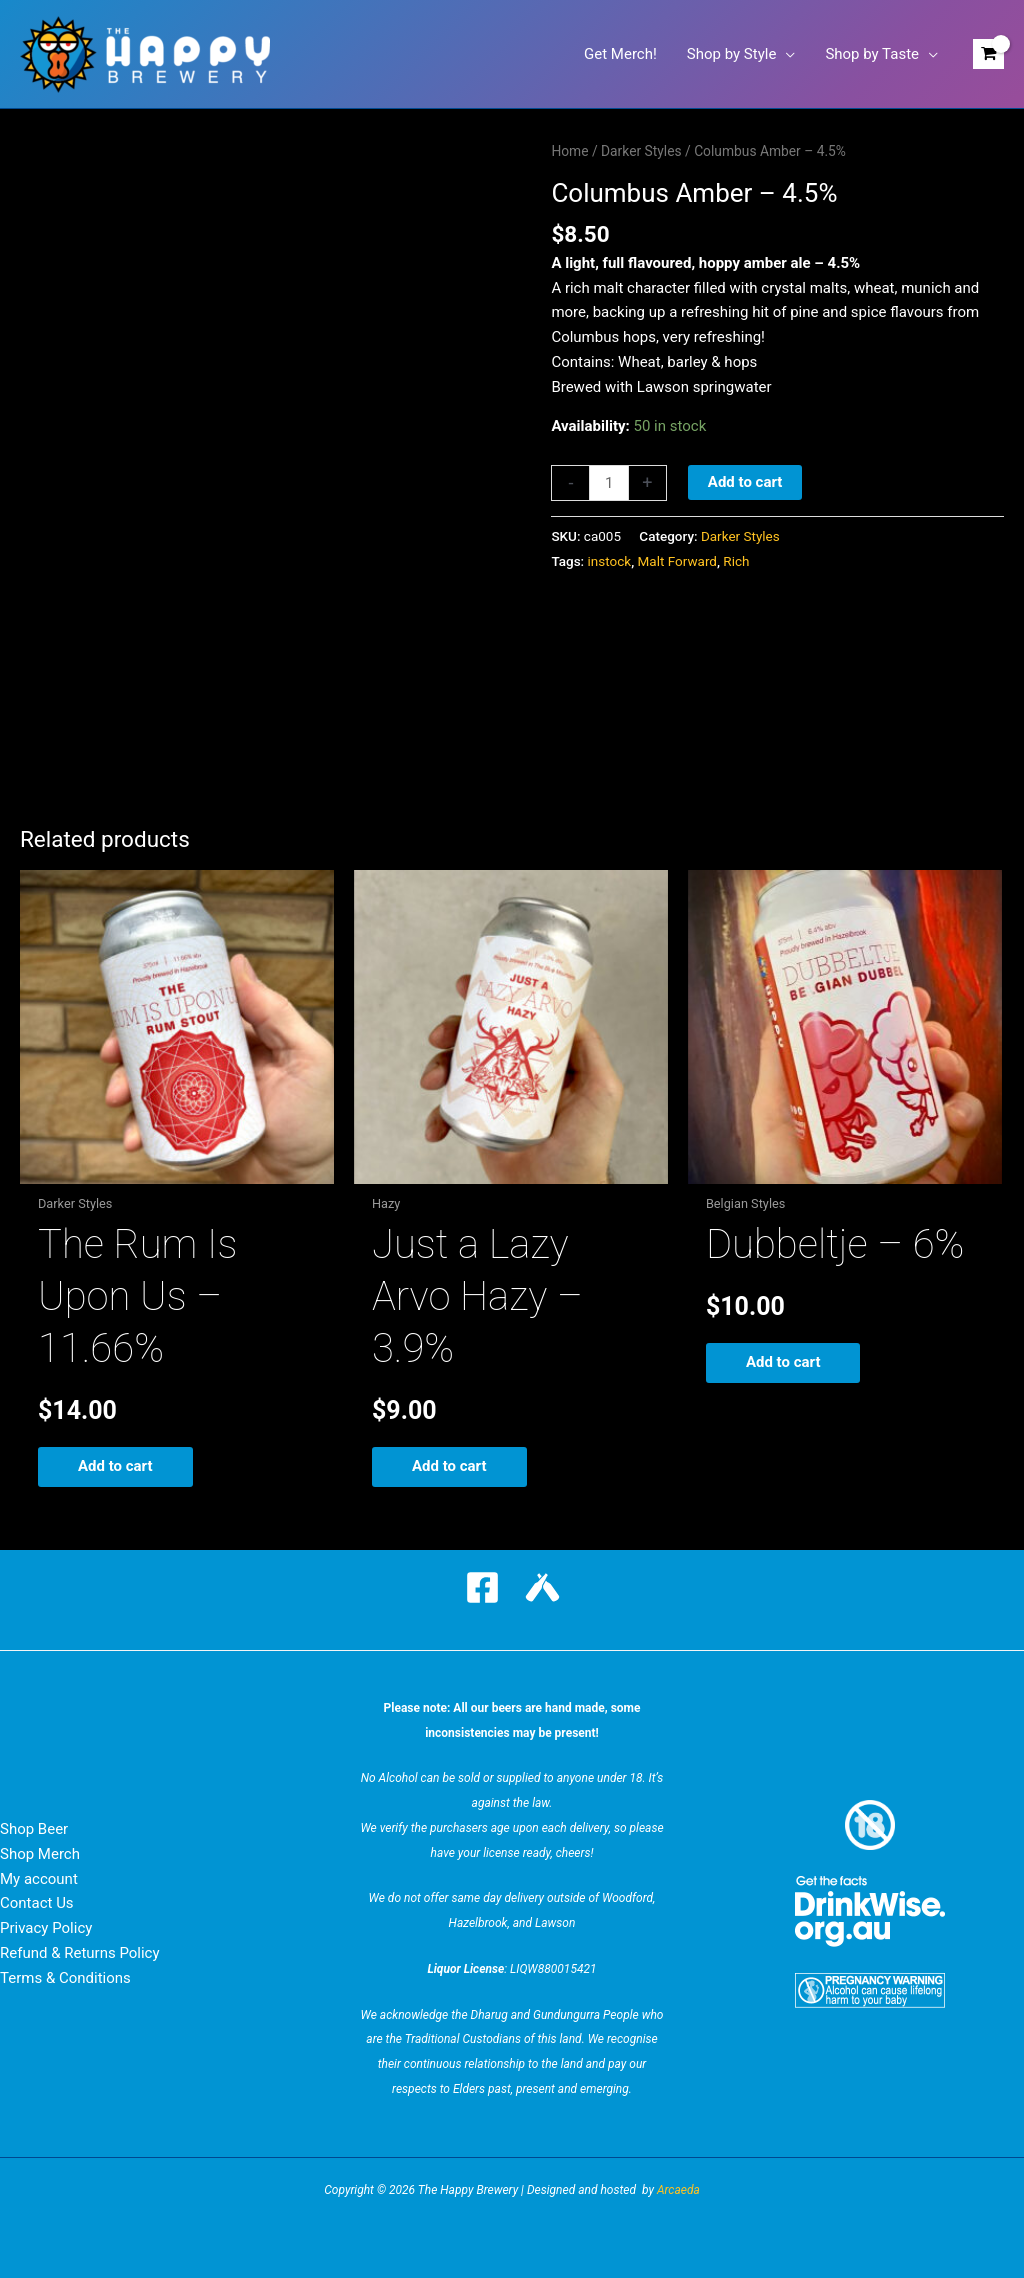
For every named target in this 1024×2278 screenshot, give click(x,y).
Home (569, 151)
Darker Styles (641, 151)
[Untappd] (542, 1587)
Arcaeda (678, 2190)
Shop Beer (34, 1829)
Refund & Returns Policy (80, 1953)
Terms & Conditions (65, 1978)
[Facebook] (482, 1587)
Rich (736, 561)
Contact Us (37, 1903)
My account (39, 1879)
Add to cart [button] (115, 1466)
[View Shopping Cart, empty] (988, 54)
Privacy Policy (46, 1928)
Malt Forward (677, 561)
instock (610, 561)
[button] (785, 54)
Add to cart (745, 482)
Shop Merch (40, 1854)
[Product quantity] (608, 483)
